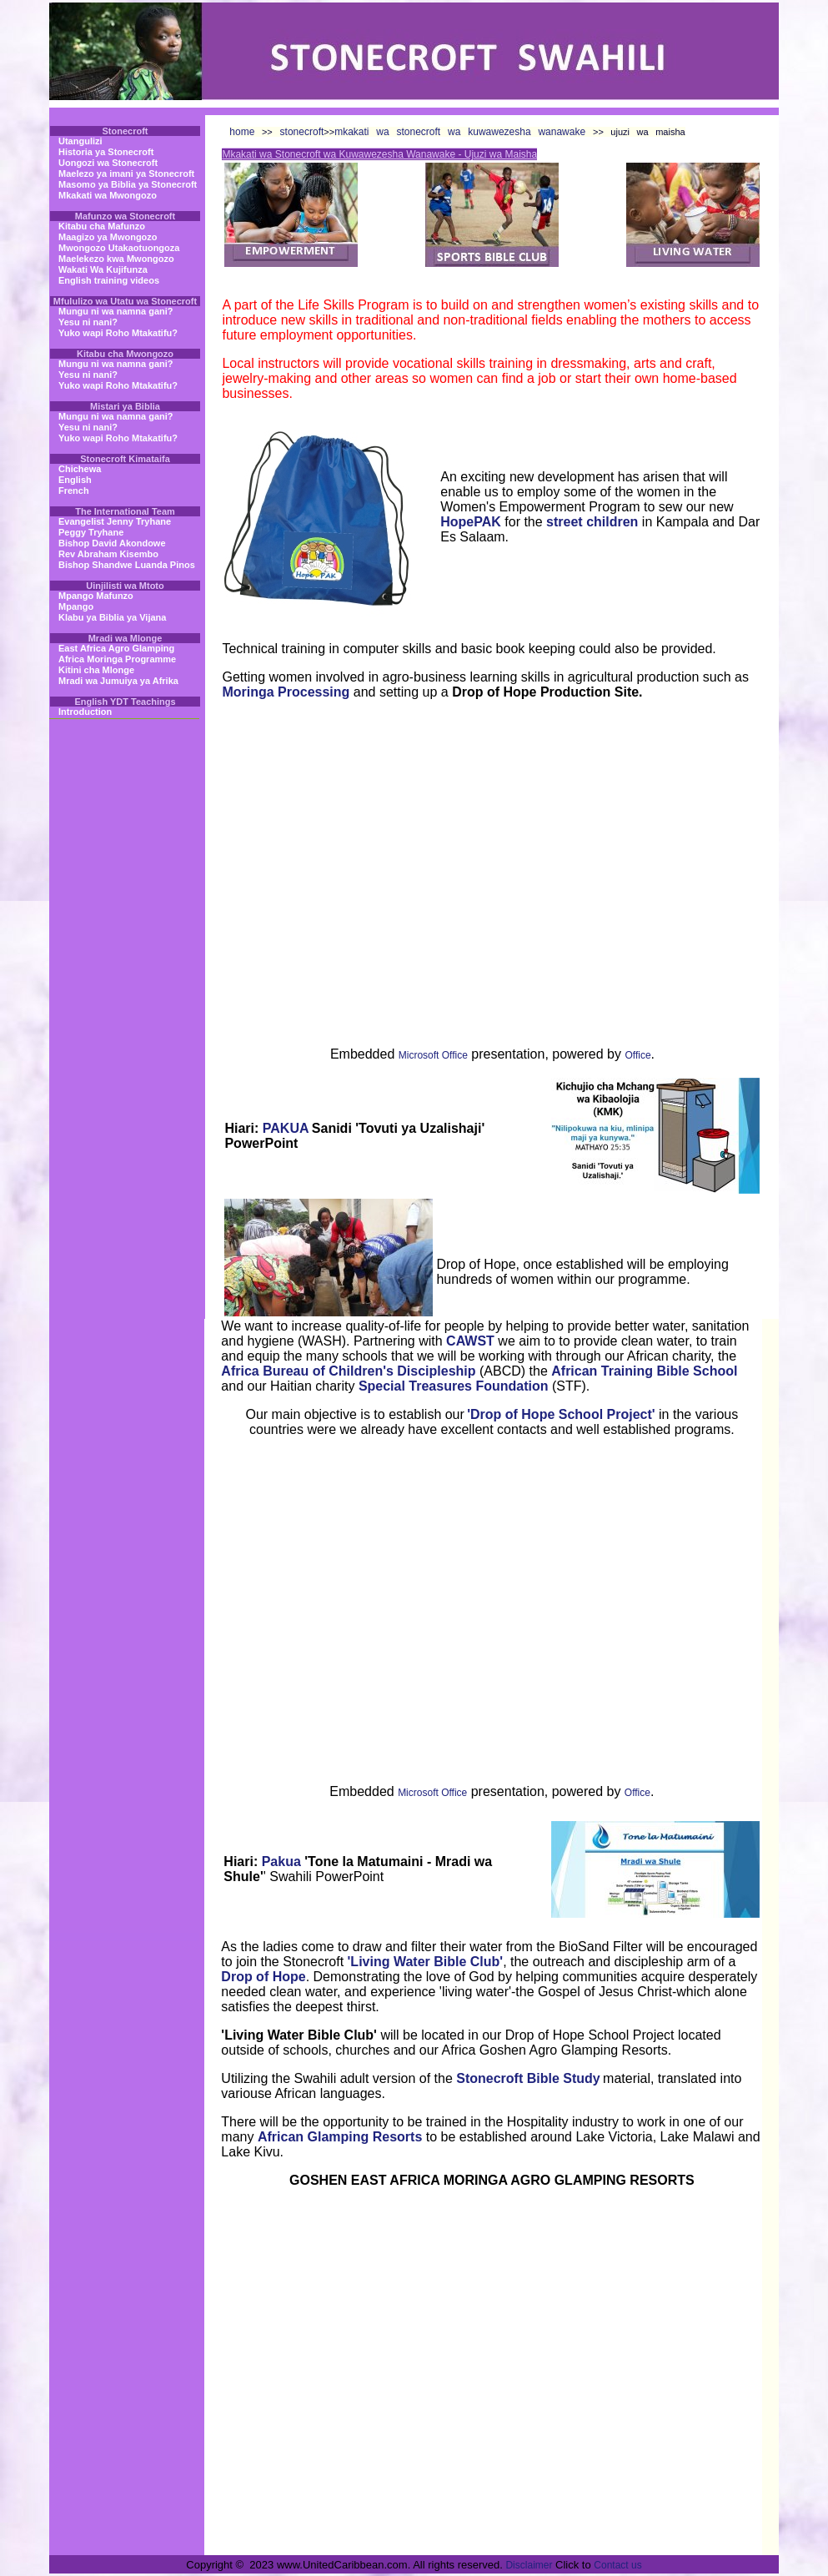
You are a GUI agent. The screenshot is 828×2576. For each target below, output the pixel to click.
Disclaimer (528, 2565)
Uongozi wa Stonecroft (108, 163)
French (73, 491)
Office (637, 1055)
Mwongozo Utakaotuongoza (118, 248)
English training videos (108, 280)
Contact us (617, 2565)
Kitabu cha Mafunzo (101, 226)
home (241, 132)
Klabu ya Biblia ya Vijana (112, 617)
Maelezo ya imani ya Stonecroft (126, 174)
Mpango (75, 606)
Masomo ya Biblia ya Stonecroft (127, 184)
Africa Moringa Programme (117, 659)
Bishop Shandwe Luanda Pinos (126, 565)
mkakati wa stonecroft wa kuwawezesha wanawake (463, 132)
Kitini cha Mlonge (96, 670)
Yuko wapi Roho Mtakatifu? (118, 333)
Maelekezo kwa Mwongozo (116, 259)
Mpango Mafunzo (95, 596)
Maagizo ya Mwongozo (108, 237)
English (75, 480)
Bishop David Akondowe (112, 543)
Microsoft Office (433, 1055)
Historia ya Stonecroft (105, 152)
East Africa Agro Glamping (116, 648)
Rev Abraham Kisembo (108, 554)
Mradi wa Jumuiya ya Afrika (118, 681)
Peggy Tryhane (90, 532)
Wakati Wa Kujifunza (103, 269)
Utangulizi (80, 141)
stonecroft (298, 132)
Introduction (85, 712)
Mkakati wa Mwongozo (107, 195)
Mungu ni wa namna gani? (115, 311)
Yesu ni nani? (88, 322)
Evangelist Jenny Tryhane (114, 521)
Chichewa (79, 469)
